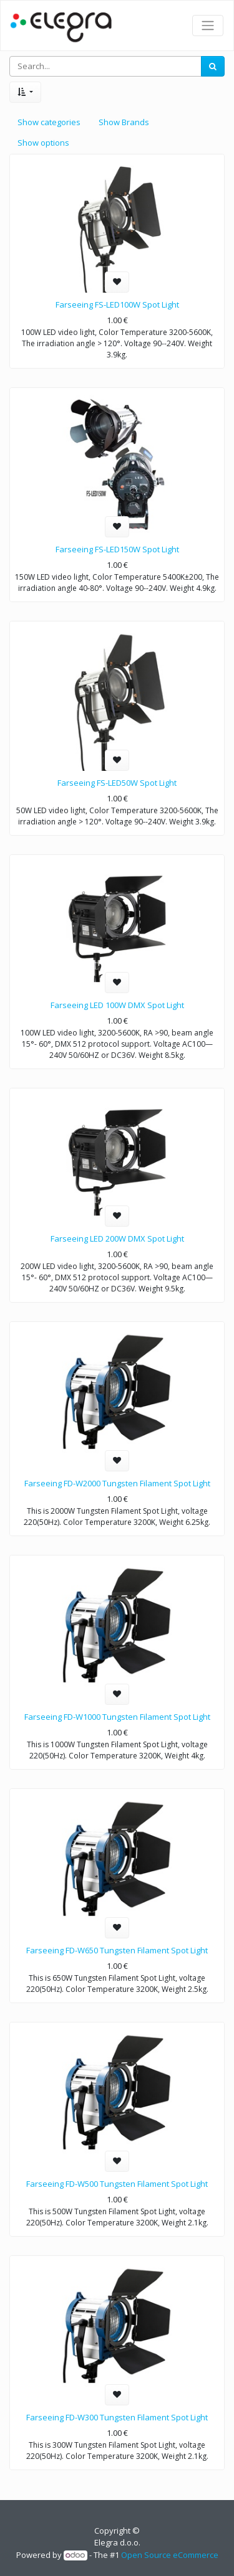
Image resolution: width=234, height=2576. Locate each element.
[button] (25, 92)
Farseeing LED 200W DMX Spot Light (117, 1238)
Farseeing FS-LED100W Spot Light (117, 304)
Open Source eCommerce (169, 2554)
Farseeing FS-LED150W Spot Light (117, 549)
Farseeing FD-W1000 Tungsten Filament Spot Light (117, 1716)
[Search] (213, 66)
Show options (43, 142)
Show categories (48, 122)
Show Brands (124, 122)
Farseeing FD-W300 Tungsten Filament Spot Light (117, 2417)
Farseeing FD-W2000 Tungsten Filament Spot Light (117, 1483)
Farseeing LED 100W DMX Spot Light (117, 1005)
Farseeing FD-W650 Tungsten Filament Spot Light (117, 1950)
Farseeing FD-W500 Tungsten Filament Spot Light (117, 2183)
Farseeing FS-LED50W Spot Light (117, 782)
